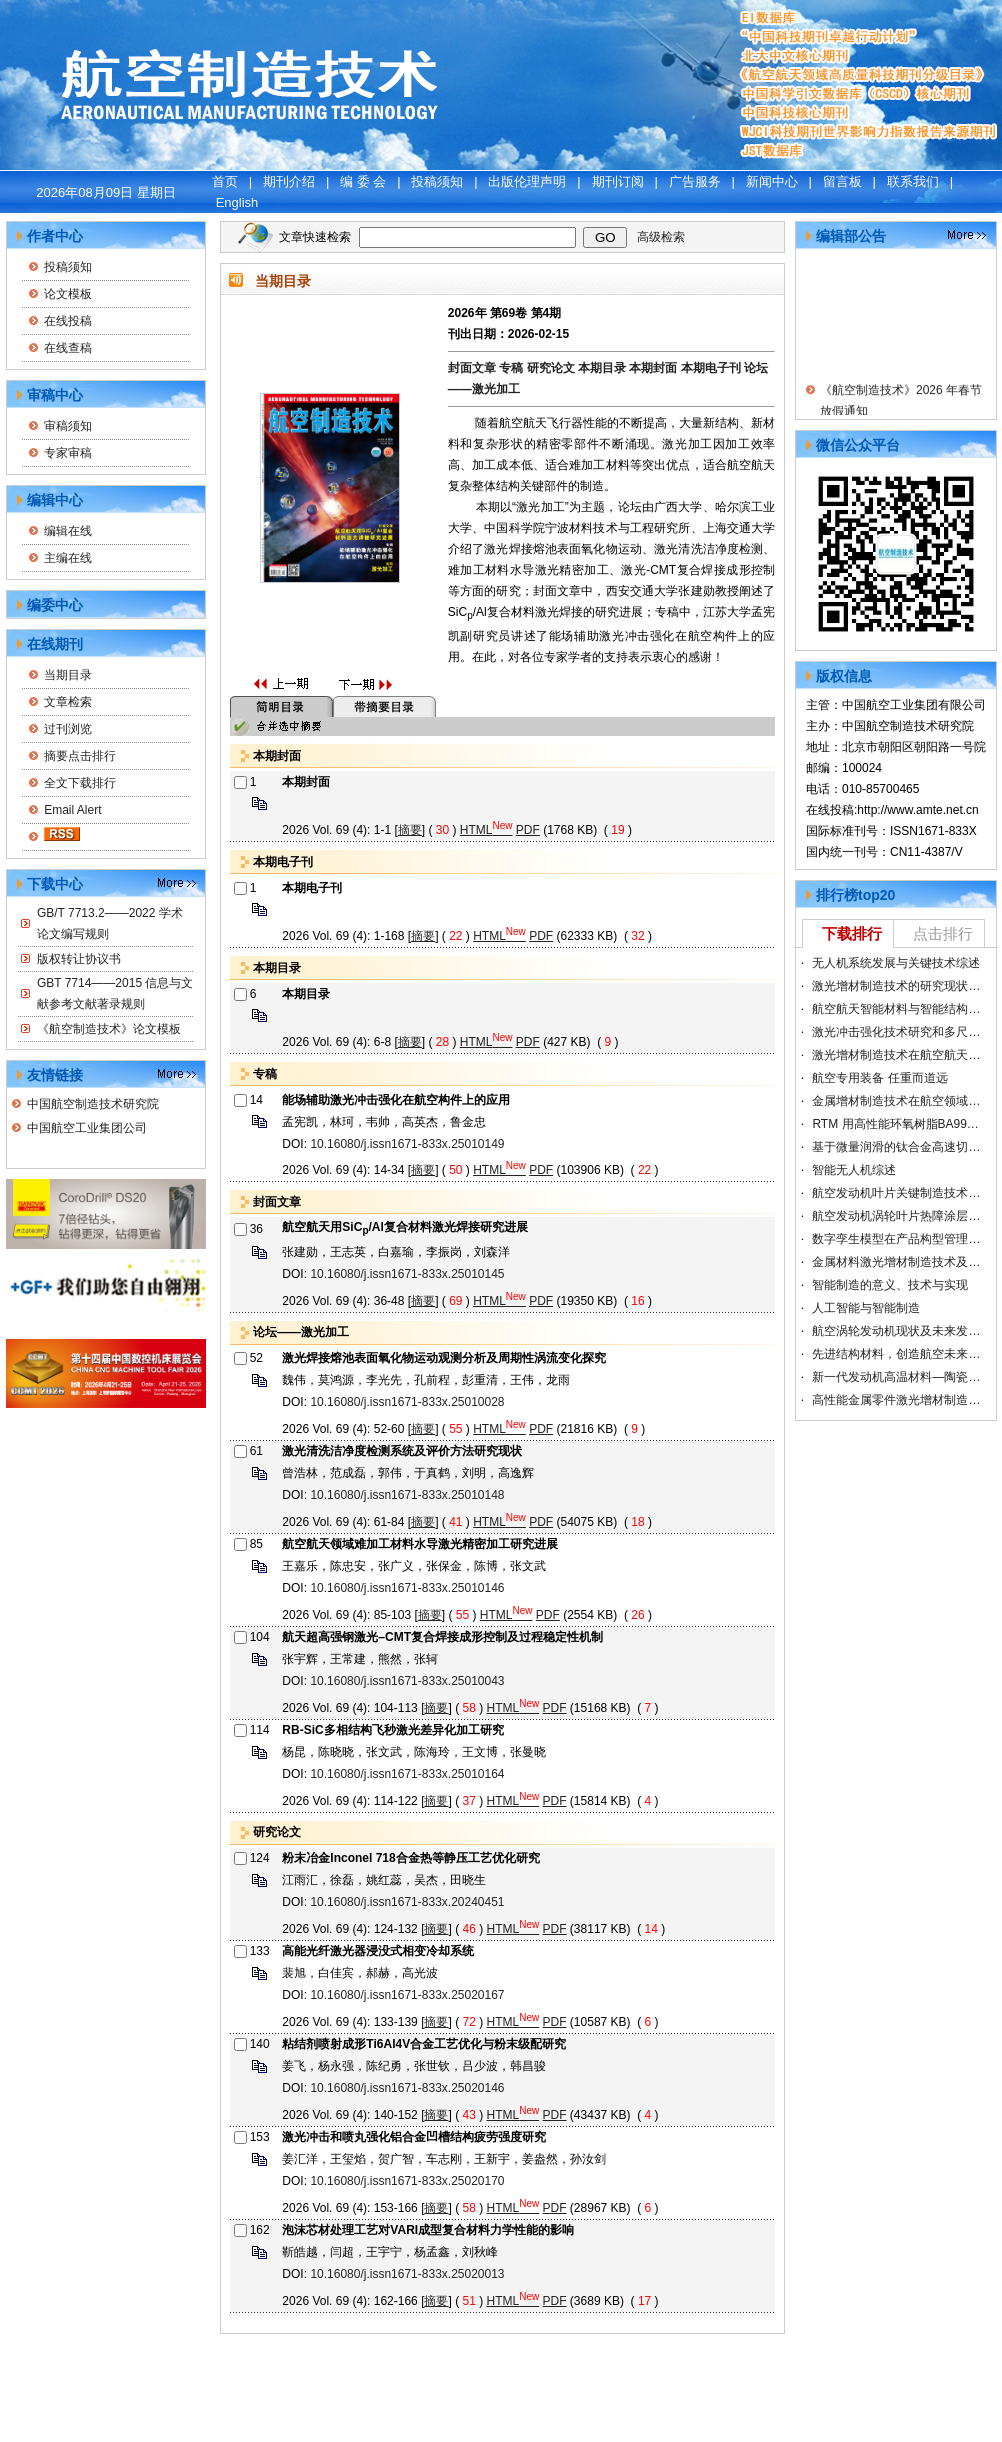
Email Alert (72, 810)
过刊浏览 (68, 729)
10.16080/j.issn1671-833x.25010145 (407, 1274)
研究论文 (552, 368)
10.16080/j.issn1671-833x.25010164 (407, 1774)
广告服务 (695, 181)
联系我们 (913, 181)
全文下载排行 (80, 783)
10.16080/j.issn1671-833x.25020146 (407, 2088)
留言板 (842, 181)
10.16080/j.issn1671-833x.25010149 (407, 1144)
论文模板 (68, 294)
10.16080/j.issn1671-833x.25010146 (407, 1588)
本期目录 (603, 368)
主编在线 (68, 558)
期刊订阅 (618, 181)
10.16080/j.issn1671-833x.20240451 (407, 1902)
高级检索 (661, 237)
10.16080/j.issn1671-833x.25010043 (407, 1681)
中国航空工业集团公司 (87, 1128)
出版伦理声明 (527, 181)
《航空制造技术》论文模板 (109, 1029)
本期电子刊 (712, 368)
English (237, 202)
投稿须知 (437, 181)
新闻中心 (772, 181)
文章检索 (68, 702)
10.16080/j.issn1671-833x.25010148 (407, 1495)
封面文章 (473, 368)
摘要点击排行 (80, 756)
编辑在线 (68, 531)
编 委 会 (363, 181)
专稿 (512, 368)
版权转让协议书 (79, 959)
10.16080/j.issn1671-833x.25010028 (407, 1402)
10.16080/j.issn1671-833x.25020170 (407, 2181)
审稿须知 (68, 426)
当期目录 (68, 675)
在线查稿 (68, 348)
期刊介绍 (289, 181)
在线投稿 (68, 321)
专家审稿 (68, 453)
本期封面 (654, 368)
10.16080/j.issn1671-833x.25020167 (407, 1995)
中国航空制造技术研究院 (93, 1104)
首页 (225, 181)
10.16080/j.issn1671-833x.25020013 (407, 2274)
